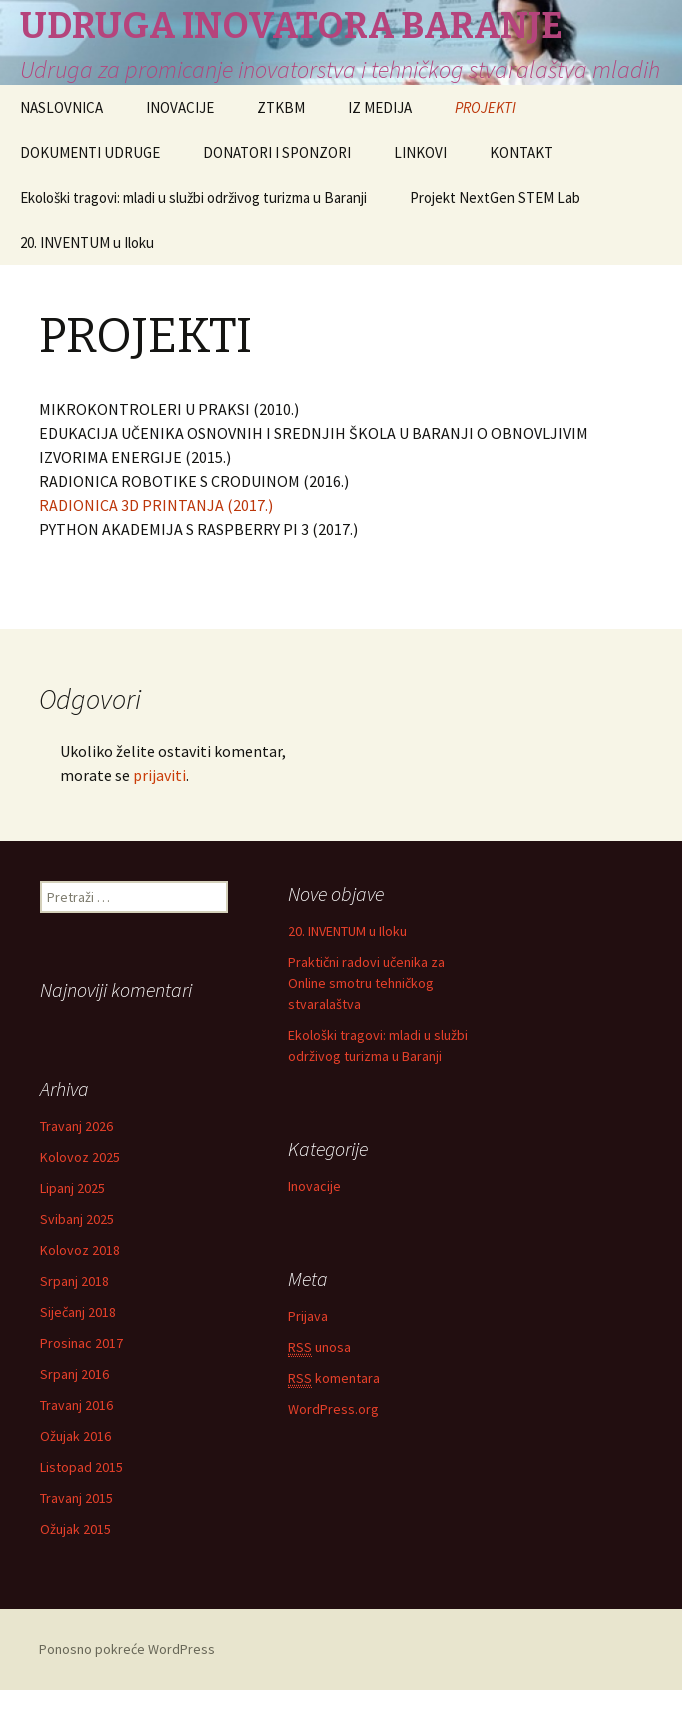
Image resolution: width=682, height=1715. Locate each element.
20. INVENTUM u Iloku (87, 242)
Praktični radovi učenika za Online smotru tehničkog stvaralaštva (366, 983)
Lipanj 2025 (72, 1188)
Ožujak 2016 (75, 1436)
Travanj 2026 (76, 1126)
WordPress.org (333, 1412)
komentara (334, 1381)
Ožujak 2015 (75, 1529)
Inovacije (314, 1189)
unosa (319, 1350)
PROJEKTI (485, 107)
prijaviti (159, 775)
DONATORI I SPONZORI (277, 152)
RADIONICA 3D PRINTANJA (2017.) (156, 505)
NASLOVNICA (61, 107)
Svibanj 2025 (77, 1219)
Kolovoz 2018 (80, 1250)
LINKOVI (420, 152)
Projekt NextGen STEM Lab (495, 197)
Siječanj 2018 (78, 1312)
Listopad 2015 (81, 1467)
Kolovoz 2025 (80, 1157)
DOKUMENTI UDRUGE (90, 152)
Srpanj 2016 (74, 1374)
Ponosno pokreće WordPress (127, 1649)
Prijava (308, 1319)
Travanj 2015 (76, 1498)
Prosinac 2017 (81, 1343)
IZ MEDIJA (380, 107)
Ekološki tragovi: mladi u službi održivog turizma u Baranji (193, 197)
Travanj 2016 (76, 1405)
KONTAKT (521, 152)
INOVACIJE (180, 107)
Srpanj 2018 (74, 1281)
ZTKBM (281, 107)
